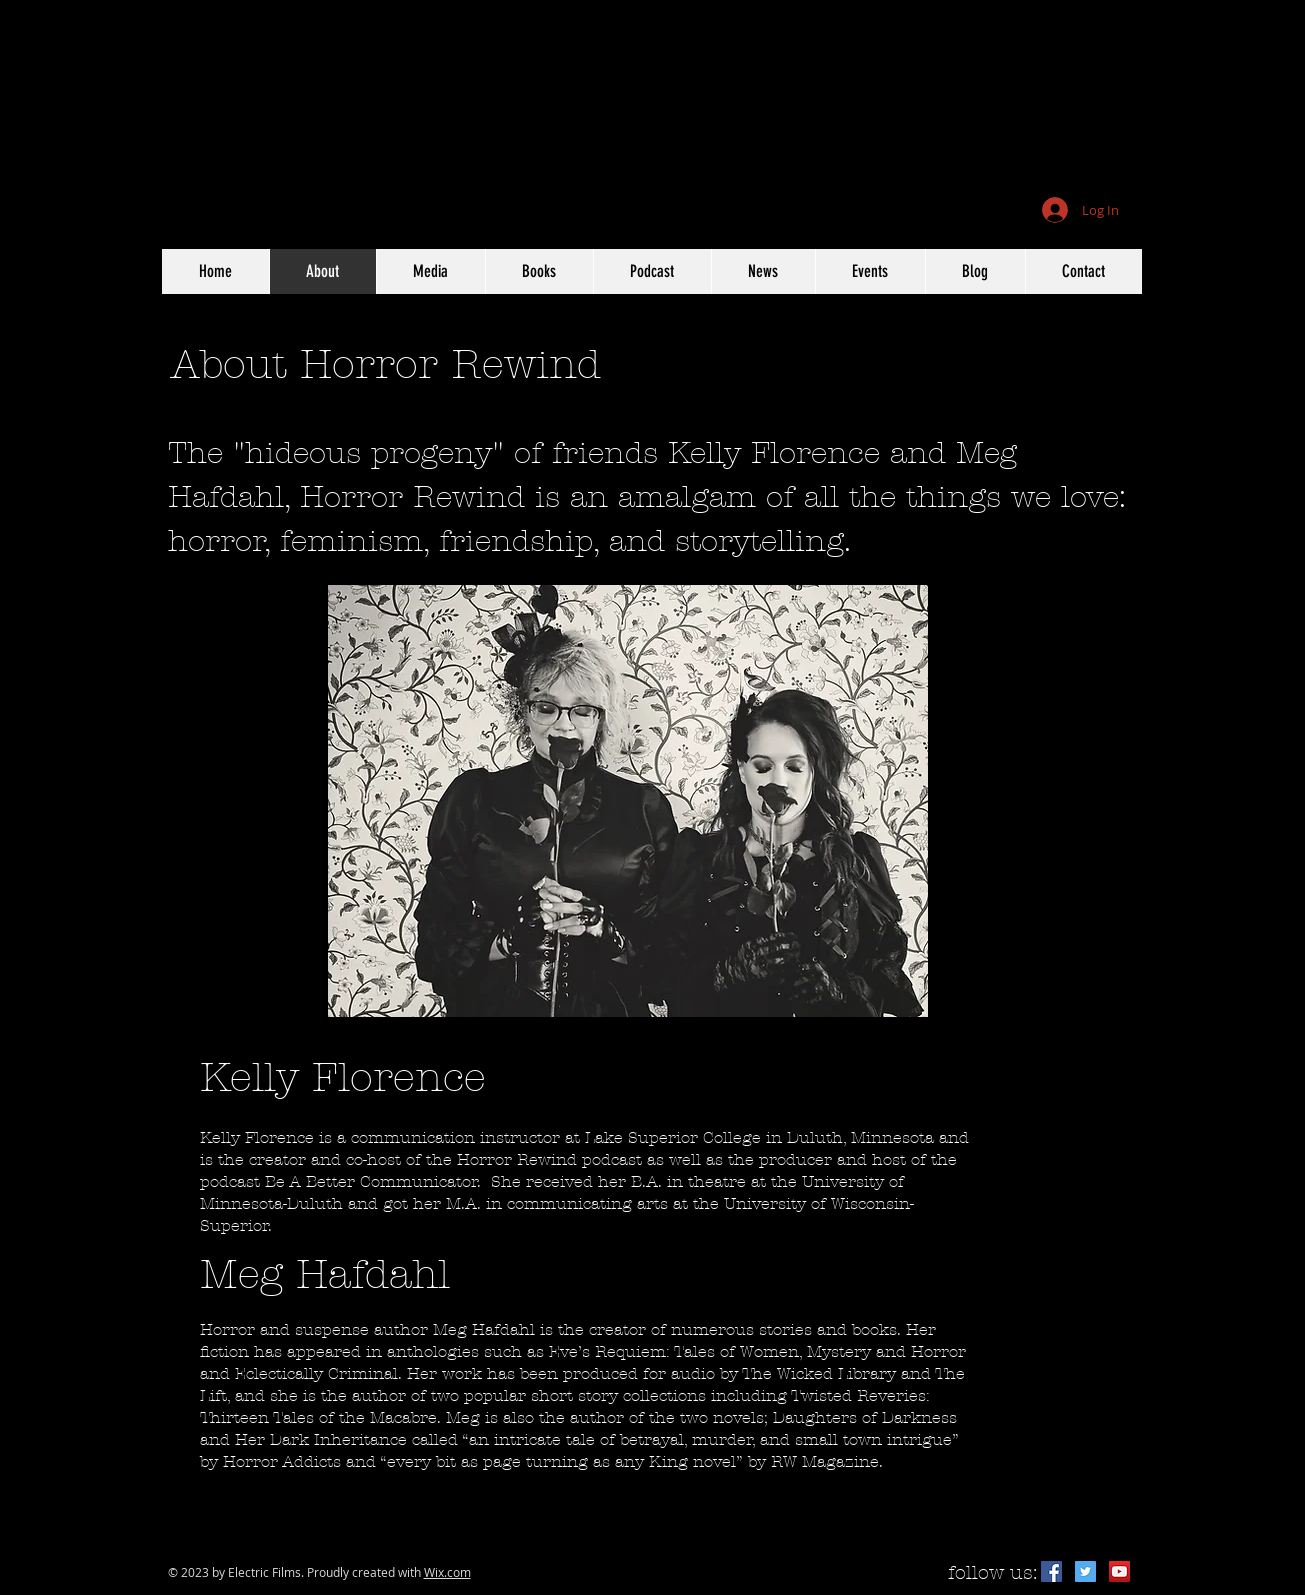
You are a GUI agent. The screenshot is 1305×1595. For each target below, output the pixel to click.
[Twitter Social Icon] (1085, 1571)
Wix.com (447, 1572)
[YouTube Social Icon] (1119, 1571)
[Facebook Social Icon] (1051, 1571)
